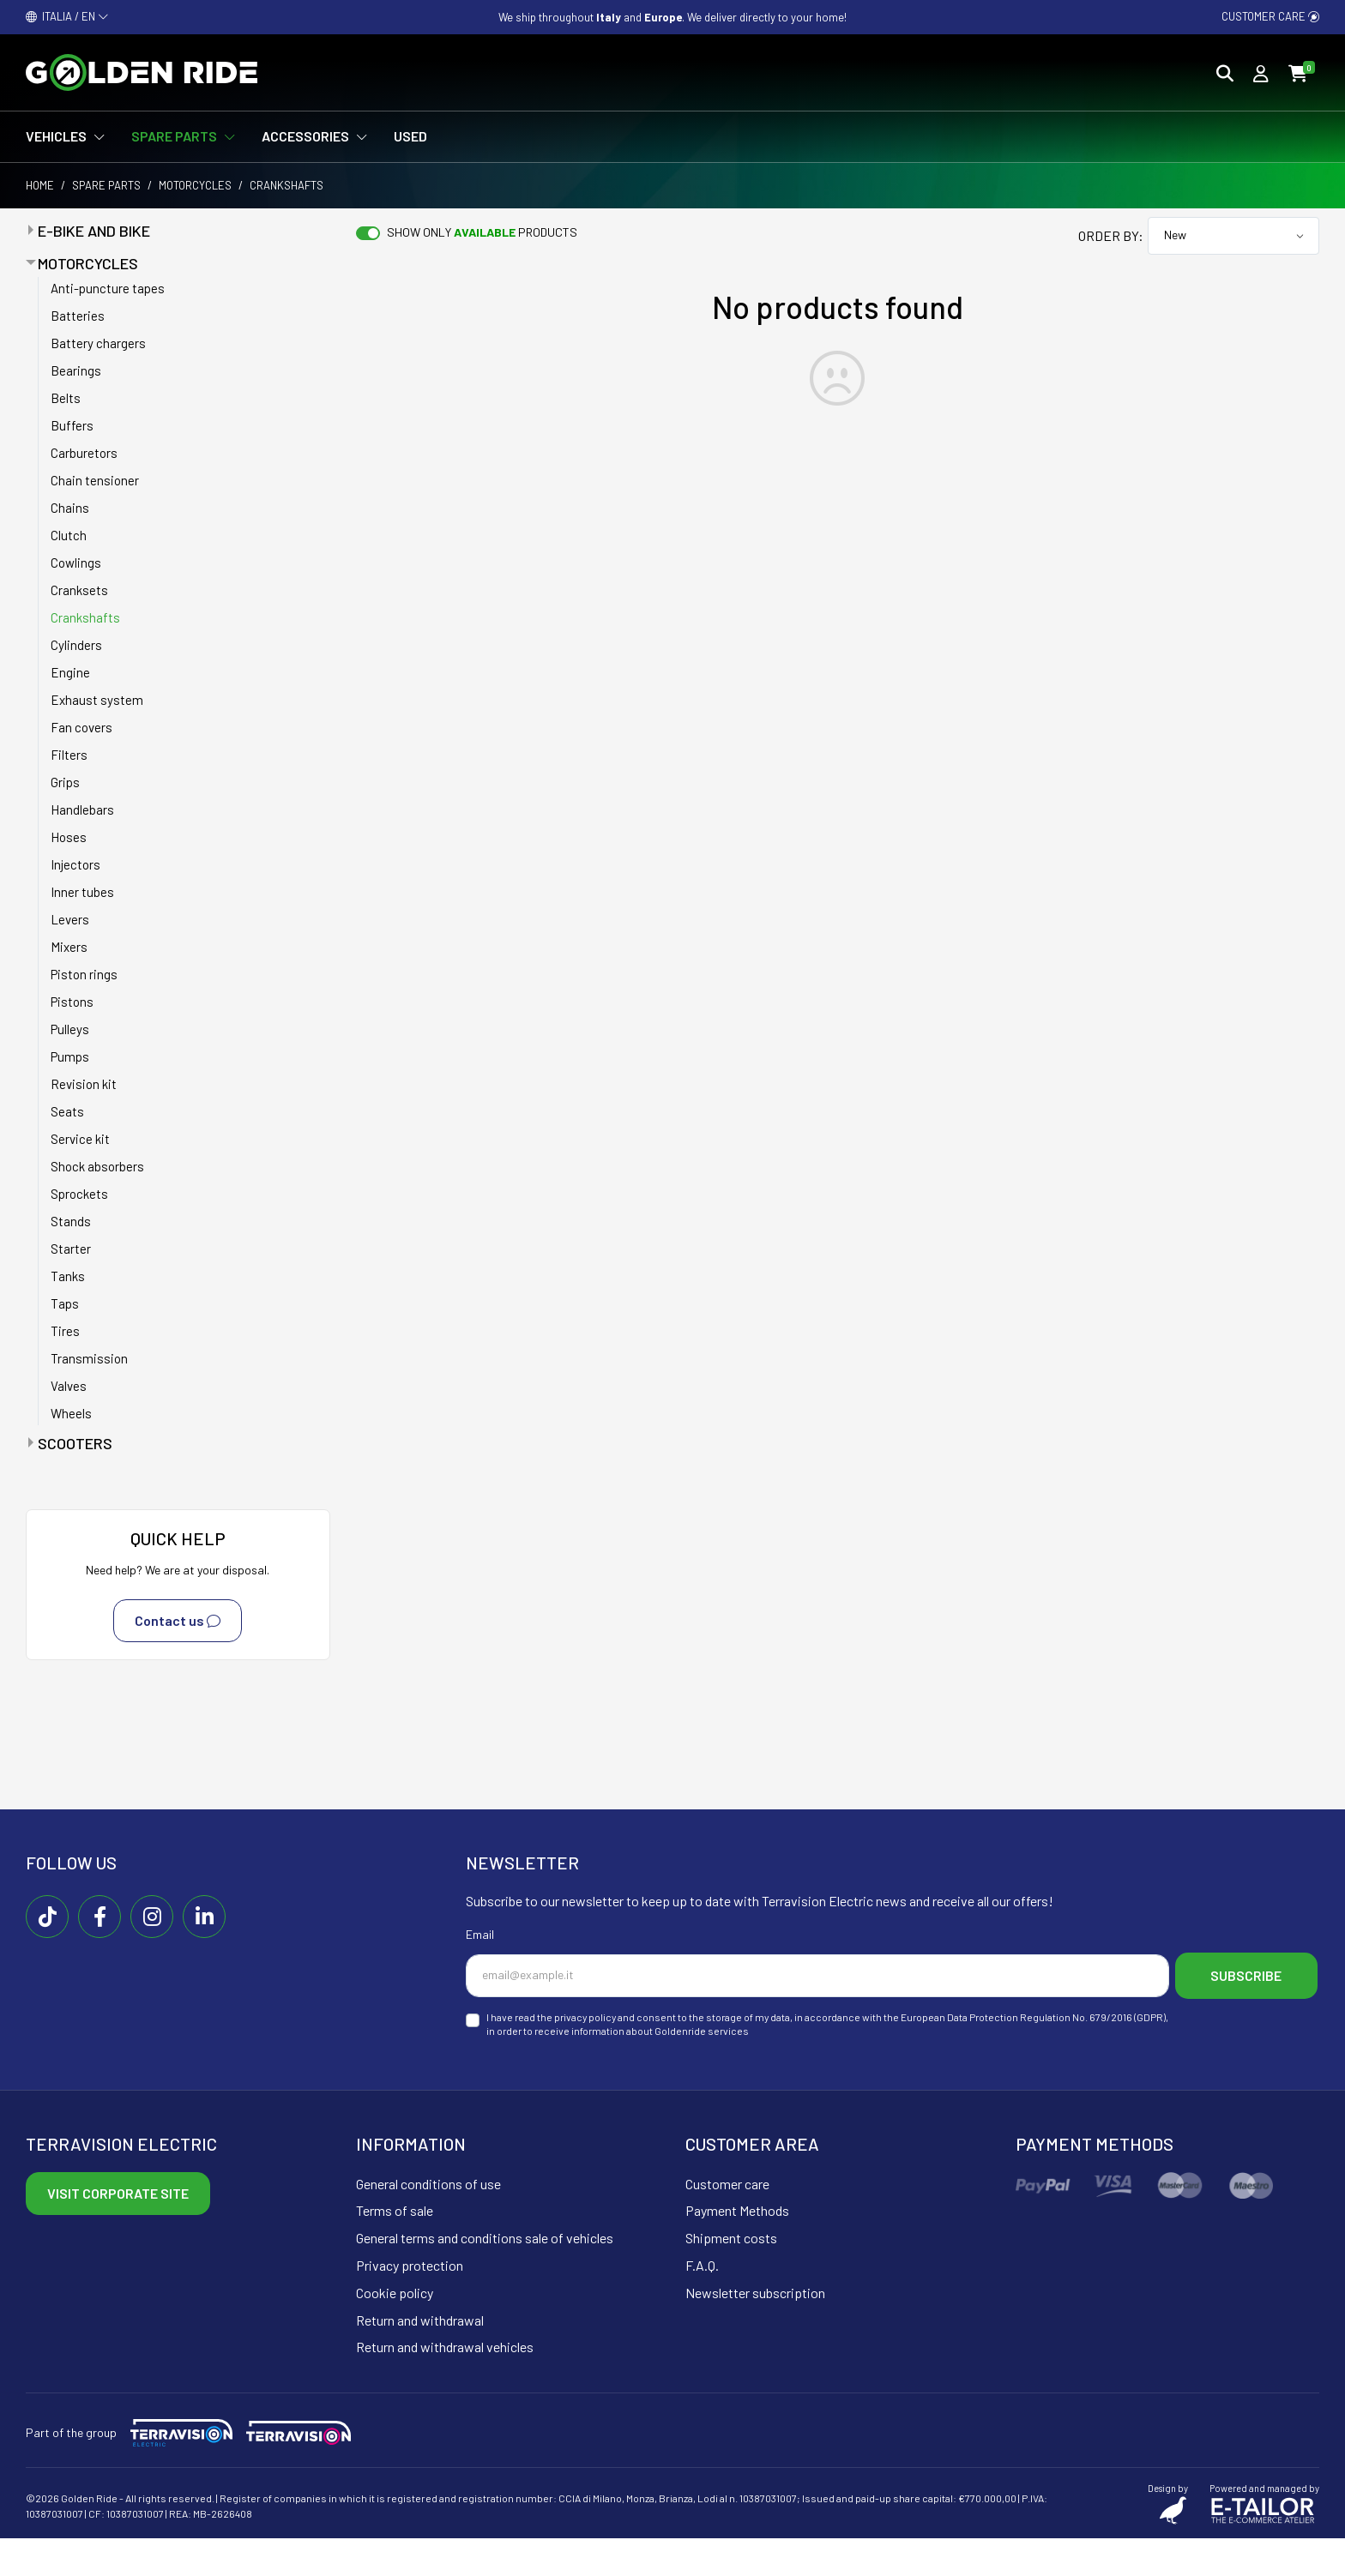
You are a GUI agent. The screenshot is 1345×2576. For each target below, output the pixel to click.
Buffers (72, 425)
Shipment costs (731, 2276)
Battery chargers (98, 343)
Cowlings (76, 562)
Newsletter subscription (755, 2330)
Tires (65, 1331)
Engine (70, 672)
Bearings (76, 370)
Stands (71, 1221)
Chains (70, 507)
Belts (66, 398)
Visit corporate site (118, 2231)
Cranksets (79, 590)
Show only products (482, 232)
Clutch (69, 535)
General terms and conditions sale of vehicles (484, 2276)
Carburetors (84, 452)
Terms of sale (394, 2249)
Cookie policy (394, 2330)
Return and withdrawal (420, 2358)
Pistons (72, 1001)
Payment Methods (737, 2249)
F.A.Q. (702, 2304)
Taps (65, 1303)
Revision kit (84, 1084)
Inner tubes (82, 892)
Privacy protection (409, 2304)
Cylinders (76, 645)
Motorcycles (195, 185)
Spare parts (106, 185)
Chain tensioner (95, 480)
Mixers (69, 946)
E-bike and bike (94, 230)
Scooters (75, 1443)
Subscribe (552, 2015)
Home (40, 185)
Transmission (89, 1358)
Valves (69, 1385)
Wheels (71, 1413)
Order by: (1110, 235)
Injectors (75, 864)
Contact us (177, 1620)
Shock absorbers (97, 1166)
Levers (70, 919)
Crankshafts (85, 617)
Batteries (78, 315)
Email (480, 1934)
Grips (65, 782)
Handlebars (82, 809)
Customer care (1270, 16)
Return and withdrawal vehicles (445, 2385)
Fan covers (81, 727)
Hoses (69, 837)
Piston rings (84, 974)
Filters (69, 754)
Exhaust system (97, 699)
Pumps (70, 1056)
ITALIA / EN (67, 16)
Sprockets (79, 1193)
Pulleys (70, 1029)
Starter (71, 1248)
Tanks (68, 1276)
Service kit (80, 1139)
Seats (67, 1111)
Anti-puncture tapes (108, 288)
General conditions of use (428, 2221)
